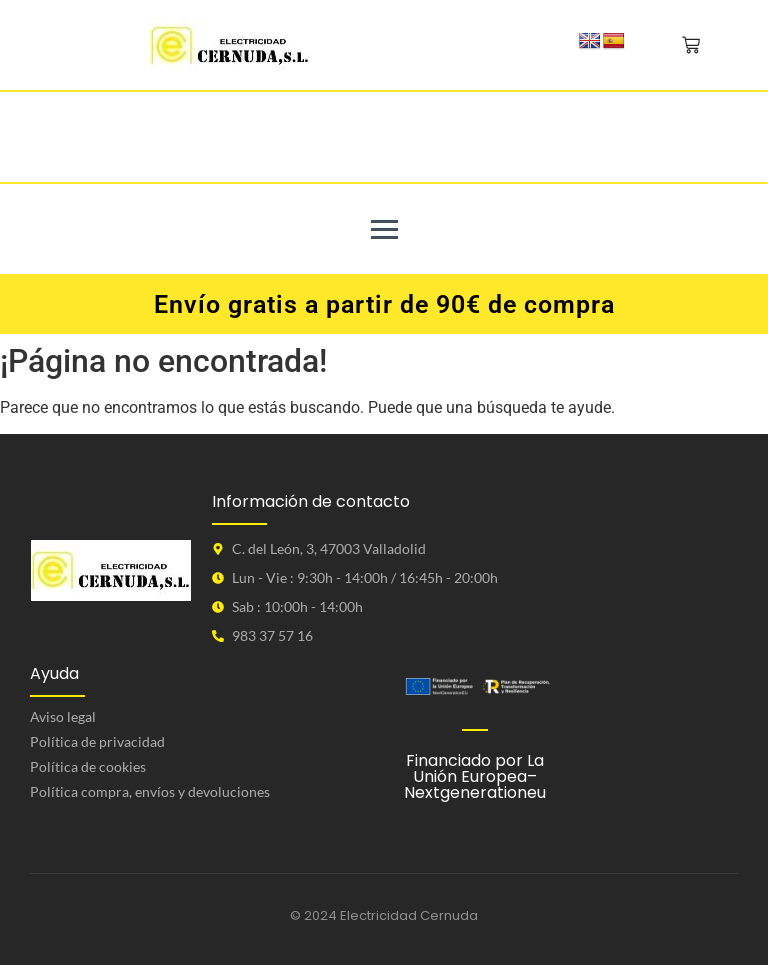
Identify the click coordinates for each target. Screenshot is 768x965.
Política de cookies (88, 766)
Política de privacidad (97, 741)
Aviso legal (63, 716)
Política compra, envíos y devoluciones (150, 791)
